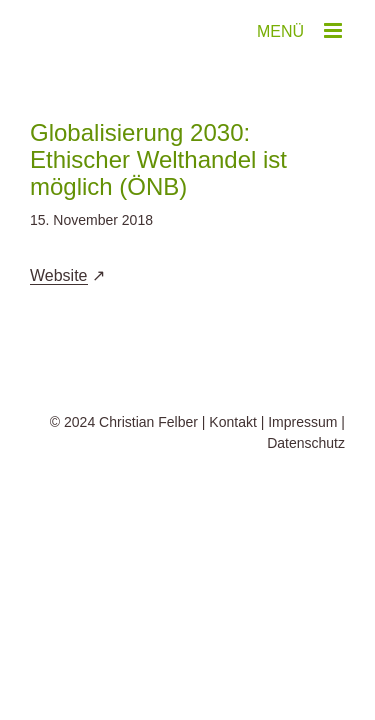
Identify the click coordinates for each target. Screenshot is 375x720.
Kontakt (232, 472)
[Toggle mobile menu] (334, 30)
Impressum (302, 472)
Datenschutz (306, 493)
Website (59, 275)
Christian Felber (148, 472)
